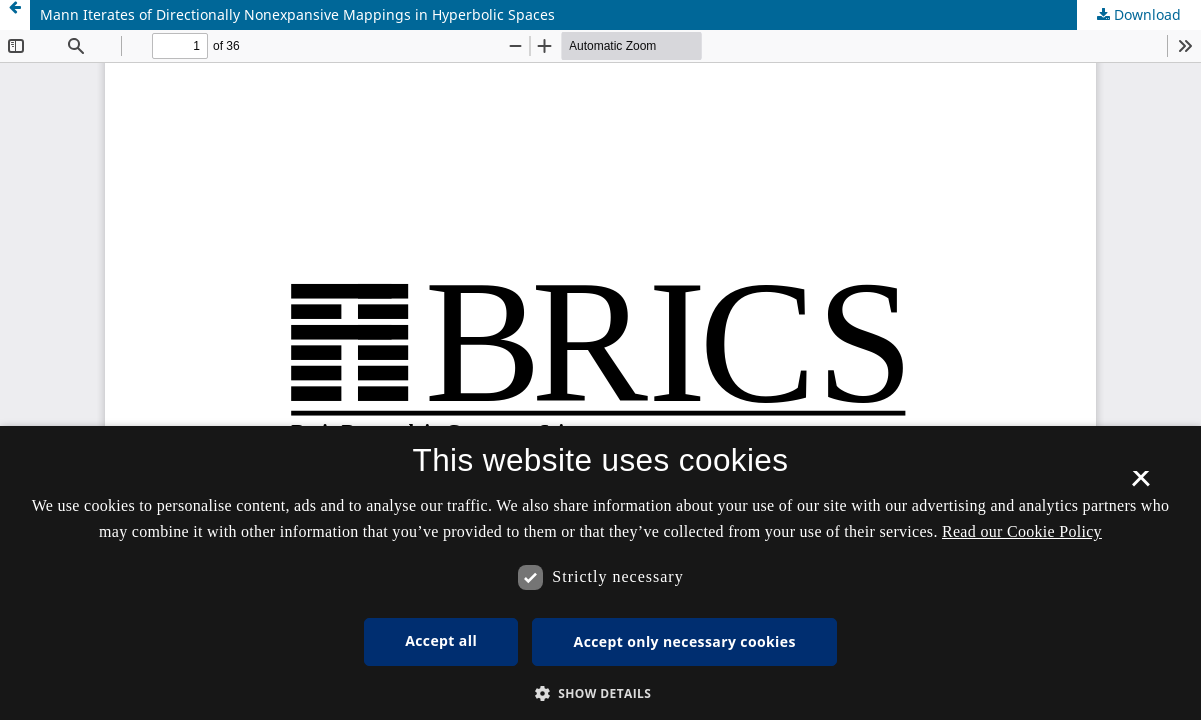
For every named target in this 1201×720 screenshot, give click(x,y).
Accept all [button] (441, 640)
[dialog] (600, 573)
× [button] (1140, 485)
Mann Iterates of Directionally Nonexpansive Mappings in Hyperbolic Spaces (297, 14)
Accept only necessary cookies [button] (685, 641)
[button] (601, 693)
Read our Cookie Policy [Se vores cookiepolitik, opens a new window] (1022, 531)
